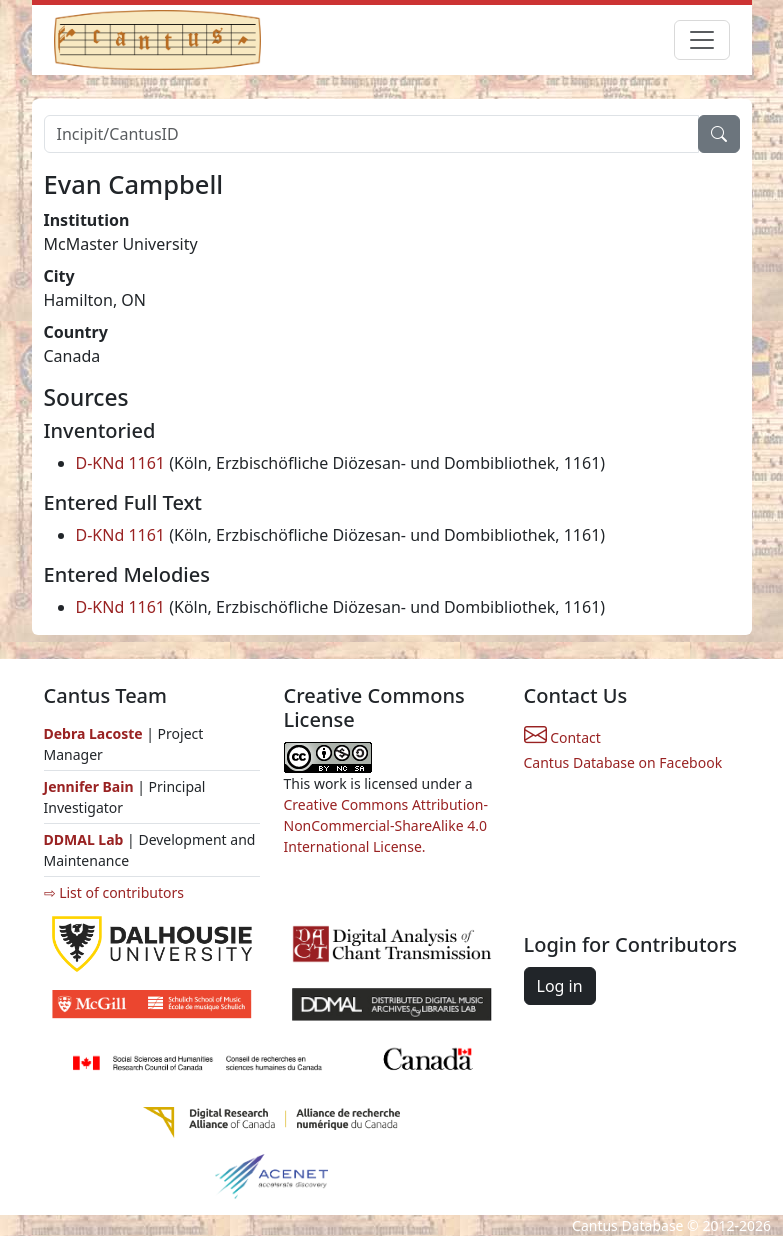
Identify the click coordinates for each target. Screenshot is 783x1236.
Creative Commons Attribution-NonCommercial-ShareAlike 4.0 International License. (386, 825)
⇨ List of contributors (114, 892)
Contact (562, 737)
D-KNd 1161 (121, 463)
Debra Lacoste (93, 733)
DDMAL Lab (84, 839)
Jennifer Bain (91, 786)
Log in (560, 986)
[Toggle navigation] (702, 40)
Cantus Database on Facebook (623, 762)
